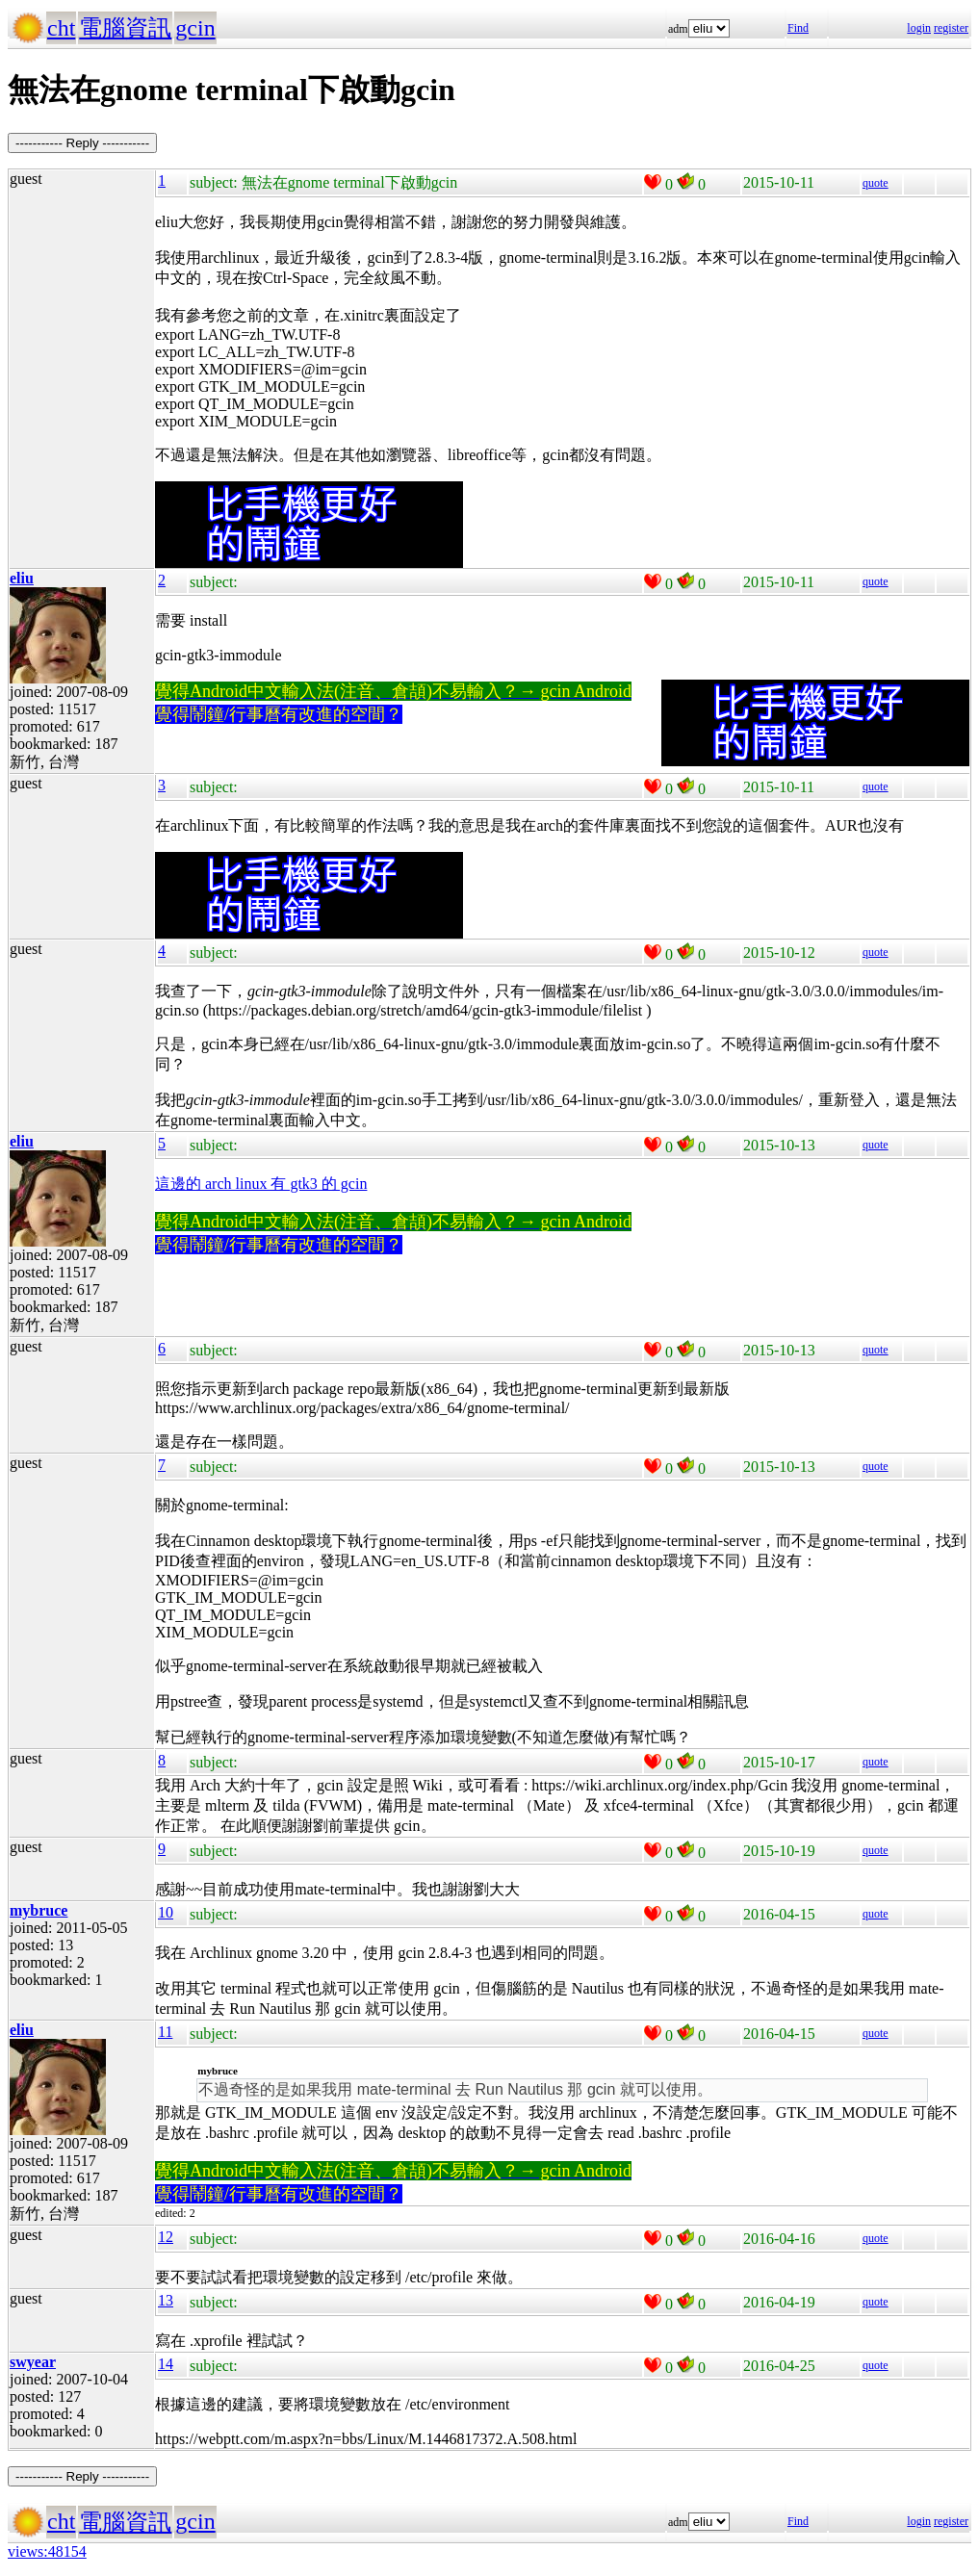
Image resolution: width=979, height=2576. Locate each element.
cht (61, 27)
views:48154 (47, 2551)
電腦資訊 (125, 27)
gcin (195, 27)
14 (165, 2364)
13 (165, 2300)
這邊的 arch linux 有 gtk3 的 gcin (261, 1183)
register (951, 28)
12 (165, 2236)
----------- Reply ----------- (82, 143)
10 (165, 1912)
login (919, 28)
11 (165, 2031)
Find (798, 28)
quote (876, 183)
